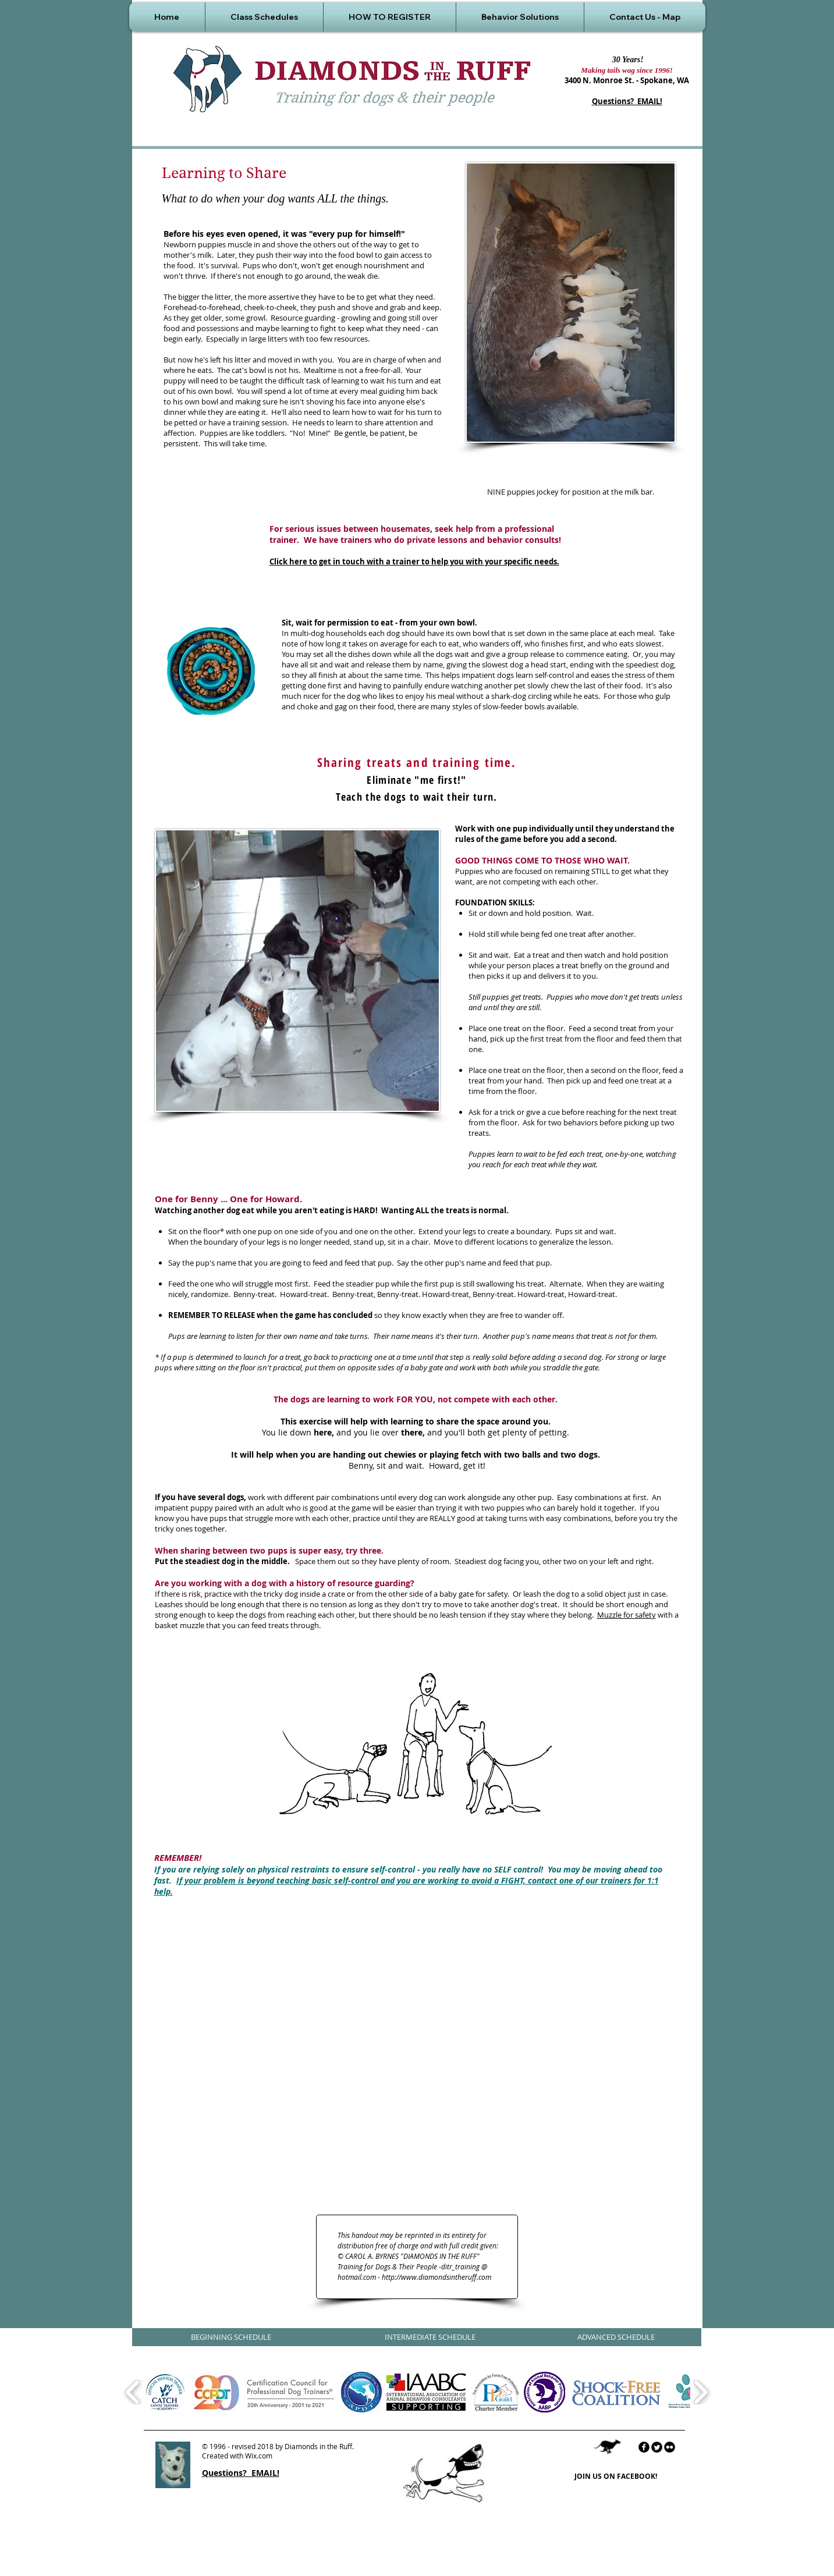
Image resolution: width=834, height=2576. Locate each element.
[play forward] (700, 2392)
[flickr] (669, 2447)
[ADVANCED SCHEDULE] (616, 2337)
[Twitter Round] (656, 2447)
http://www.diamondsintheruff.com (436, 2277)
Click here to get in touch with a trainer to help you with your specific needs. (414, 561)
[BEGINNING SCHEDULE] (231, 2337)
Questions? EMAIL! (627, 101)
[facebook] (644, 2447)
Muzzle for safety (626, 1614)
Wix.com (258, 2455)
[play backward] (133, 2392)
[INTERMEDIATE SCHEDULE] (430, 2337)
